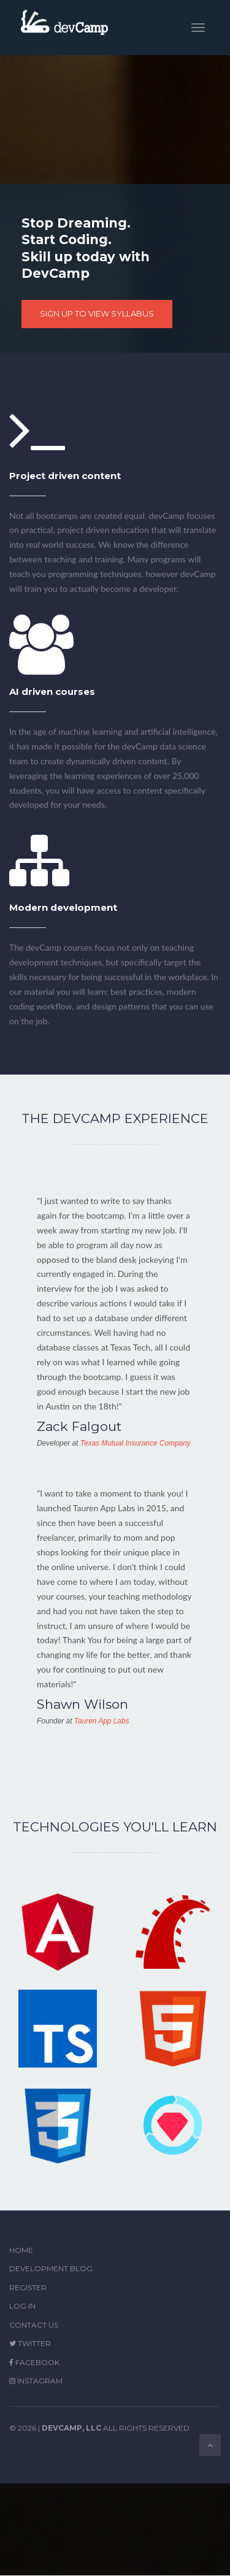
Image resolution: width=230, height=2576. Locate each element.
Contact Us (33, 2324)
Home (21, 2250)
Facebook (34, 2362)
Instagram (36, 2380)
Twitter (30, 2343)
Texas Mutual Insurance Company (135, 1443)
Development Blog (51, 2268)
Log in (22, 2305)
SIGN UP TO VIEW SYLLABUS (97, 313)
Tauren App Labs (101, 1721)
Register (28, 2287)
